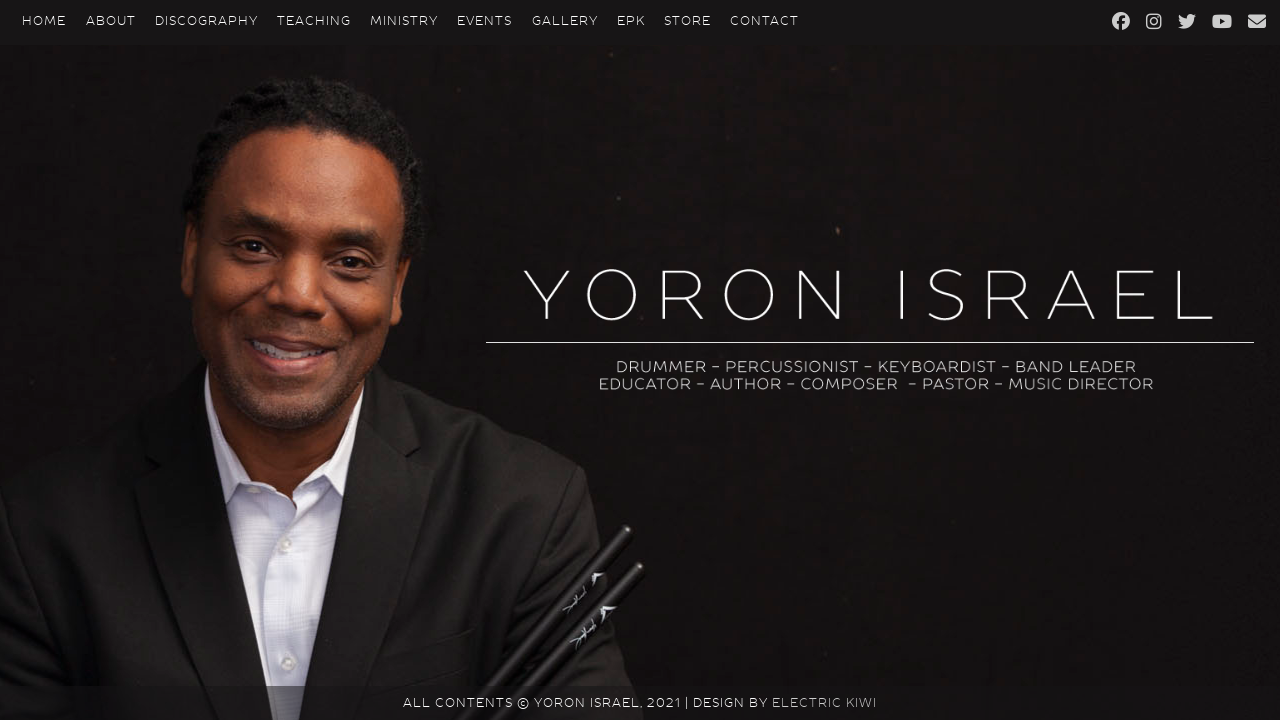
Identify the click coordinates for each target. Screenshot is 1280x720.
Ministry (404, 21)
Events (484, 21)
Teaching (314, 21)
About (111, 21)
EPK (631, 21)
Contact (764, 21)
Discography (206, 21)
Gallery (565, 21)
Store (687, 21)
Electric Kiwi (824, 703)
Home (44, 21)
